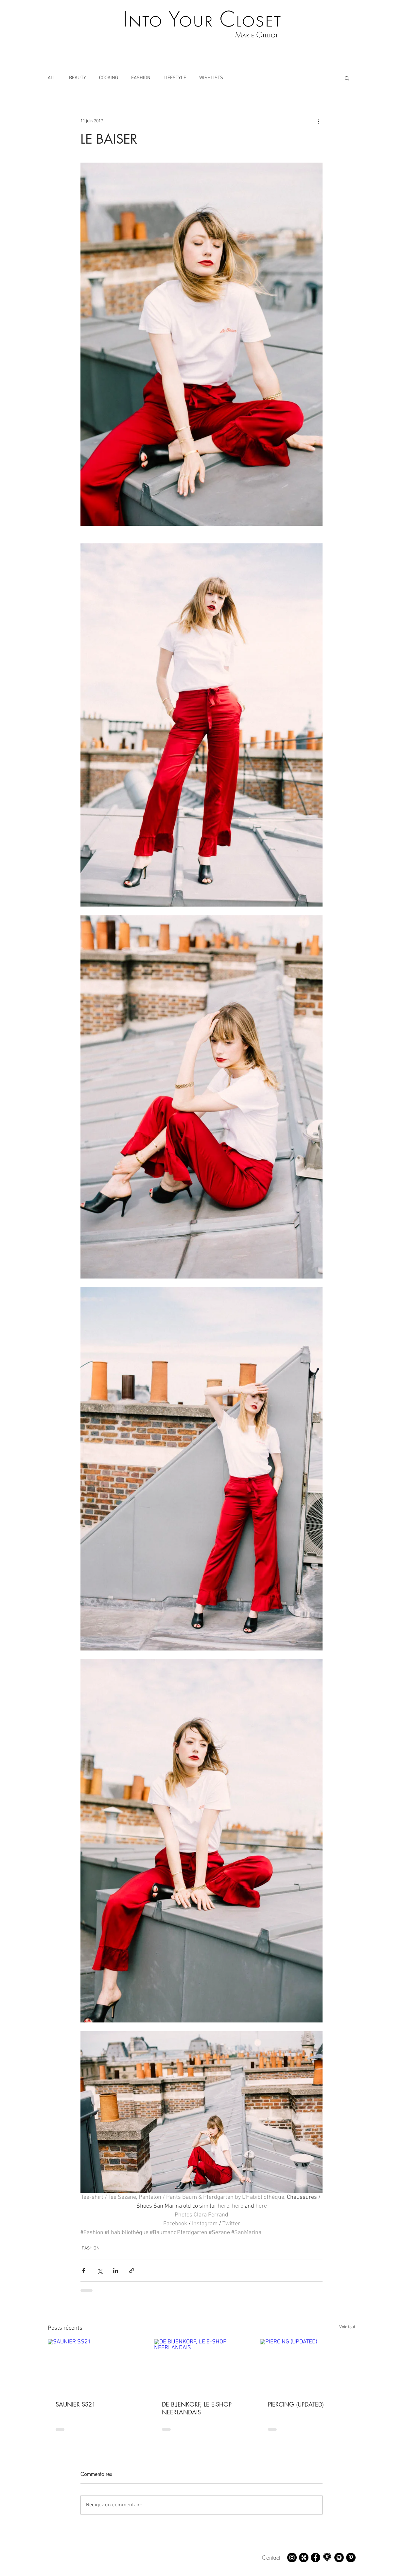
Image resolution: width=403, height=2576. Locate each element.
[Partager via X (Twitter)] (99, 2270)
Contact (271, 2557)
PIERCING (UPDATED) (296, 2404)
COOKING (108, 78)
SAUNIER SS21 (76, 2404)
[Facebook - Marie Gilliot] (315, 2557)
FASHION (140, 78)
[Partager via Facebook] (83, 2270)
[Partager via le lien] (132, 2270)
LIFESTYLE (175, 78)
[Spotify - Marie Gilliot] (339, 2557)
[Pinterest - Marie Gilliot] (351, 2557)
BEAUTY (77, 78)
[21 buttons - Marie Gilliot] (303, 2557)
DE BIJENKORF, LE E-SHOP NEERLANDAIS (197, 2408)
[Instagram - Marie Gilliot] (292, 2557)
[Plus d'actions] (319, 121)
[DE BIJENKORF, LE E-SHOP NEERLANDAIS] (201, 2366)
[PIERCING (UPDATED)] (307, 2365)
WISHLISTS (211, 78)
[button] (347, 77)
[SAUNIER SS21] (95, 2365)
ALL (52, 78)
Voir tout (347, 2327)
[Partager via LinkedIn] (116, 2270)
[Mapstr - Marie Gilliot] (327, 2557)
